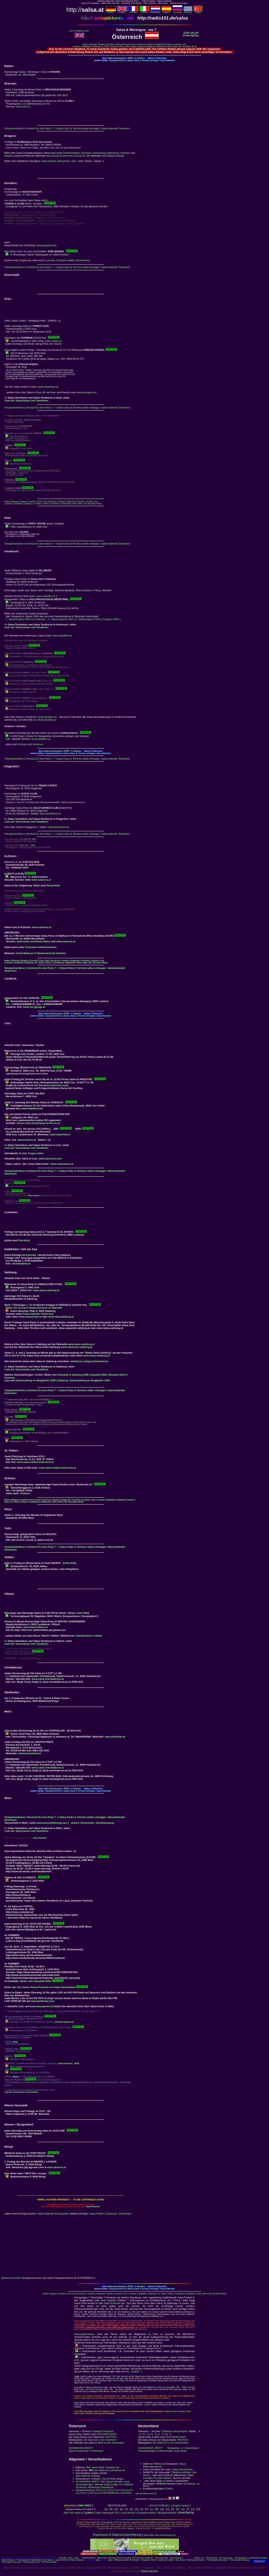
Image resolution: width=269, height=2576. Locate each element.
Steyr (121, 46)
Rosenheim (53, 885)
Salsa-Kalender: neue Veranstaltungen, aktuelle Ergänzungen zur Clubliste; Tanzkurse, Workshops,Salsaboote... (105, 2484)
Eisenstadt (120, 44)
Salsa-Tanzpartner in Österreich (86, 2450)
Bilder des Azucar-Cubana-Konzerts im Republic (34, 1307)
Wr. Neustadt (184, 46)
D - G (146, 2434)
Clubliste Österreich (102, 2431)
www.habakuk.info (32, 1108)
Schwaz (114, 46)
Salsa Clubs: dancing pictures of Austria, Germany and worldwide (125, 2558)
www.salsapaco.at (86, 392)
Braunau (93, 44)
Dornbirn (110, 44)
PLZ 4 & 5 (127, 2490)
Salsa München (176, 2558)
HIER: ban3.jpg (96, 2389)
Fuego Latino (36, 1153)
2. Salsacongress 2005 (60, 619)
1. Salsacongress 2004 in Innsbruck (25, 619)
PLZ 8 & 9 (95, 2493)
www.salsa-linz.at (60, 1134)
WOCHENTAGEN (106, 2434)
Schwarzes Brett (11, 2278)
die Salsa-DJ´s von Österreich (100, 2439)
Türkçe (198, 11)
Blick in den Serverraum (111, 2442)
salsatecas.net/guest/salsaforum (89, 1361)
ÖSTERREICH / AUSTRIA (117, 2493)
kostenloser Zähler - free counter (172, 2560)
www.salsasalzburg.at (61, 1316)
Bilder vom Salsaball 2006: (42, 1981)
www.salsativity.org (48, 386)
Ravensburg (99, 152)
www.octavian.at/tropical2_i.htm (59, 161)
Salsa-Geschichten (182, 2469)
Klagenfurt (159, 44)
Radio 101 (199, 2558)
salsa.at (147, 2405)
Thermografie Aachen (196, 2560)
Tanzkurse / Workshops (118, 2213)
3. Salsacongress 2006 (87, 619)
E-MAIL (169, 2488)
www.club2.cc (23, 106)
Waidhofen (161, 46)
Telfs (127, 46)
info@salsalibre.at (46, 719)
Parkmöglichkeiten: (84, 2334)
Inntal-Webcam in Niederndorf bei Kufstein (41, 953)
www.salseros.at (41, 879)
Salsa (70, 2558)
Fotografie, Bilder (148, 2560)
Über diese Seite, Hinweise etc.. (103, 2467)
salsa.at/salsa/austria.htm (146, 2493)
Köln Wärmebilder (49, 2562)
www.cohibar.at (53, 341)
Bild (34, 839)
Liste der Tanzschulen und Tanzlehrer (26, 400)
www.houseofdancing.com (51, 1822)
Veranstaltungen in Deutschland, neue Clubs (162, 2450)
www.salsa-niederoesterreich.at (35, 1462)
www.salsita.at (54, 155)
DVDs (113, 2478)
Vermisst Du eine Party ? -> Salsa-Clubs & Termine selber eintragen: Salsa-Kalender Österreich (78, 128)
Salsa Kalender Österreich (38, 1313)
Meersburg (113, 152)
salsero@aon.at (26, 1139)
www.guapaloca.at (46, 245)
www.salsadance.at (50, 813)
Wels (170, 46)
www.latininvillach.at (35, 1627)
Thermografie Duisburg (239, 2560)
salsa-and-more (65, 2063)
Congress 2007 (110, 619)
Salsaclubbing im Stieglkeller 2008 (35, 1380)
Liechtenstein (81, 260)
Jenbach (150, 44)
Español (166, 11)
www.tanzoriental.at (29, 1753)
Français (133, 11)
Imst (134, 44)
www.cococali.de (76, 155)
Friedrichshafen (71, 152)
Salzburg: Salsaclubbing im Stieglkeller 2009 (84, 1380)
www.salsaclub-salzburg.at (76, 1347)
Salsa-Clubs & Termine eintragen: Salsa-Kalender (151, 60)
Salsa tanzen (149, 2571)
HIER (76, 2405)
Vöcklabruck (150, 46)
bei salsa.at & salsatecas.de (107, 2470)
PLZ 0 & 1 (101, 2490)
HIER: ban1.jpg (163, 2387)
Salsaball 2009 (98, 1374)
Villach (141, 46)
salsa (76, 2558)
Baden (85, 44)
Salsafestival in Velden (89, 1635)
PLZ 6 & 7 (82, 2493)
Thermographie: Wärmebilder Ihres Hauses (35, 2560)
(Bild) (33, 845)
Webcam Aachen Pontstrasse (127, 2560)
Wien (175, 46)
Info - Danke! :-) (133, 2371)
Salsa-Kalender (93, 2207)
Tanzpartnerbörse (117, 60)
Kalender (31, 1255)
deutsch (111, 11)
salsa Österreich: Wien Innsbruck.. (70, 2560)
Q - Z (169, 2434)
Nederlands (155, 11)
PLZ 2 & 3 (114, 2490)
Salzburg (96, 46)
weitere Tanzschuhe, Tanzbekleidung (92, 1822)
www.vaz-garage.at (34, 1006)
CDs (104, 2478)
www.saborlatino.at (62, 1163)
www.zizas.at (33, 1196)
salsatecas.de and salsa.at (176, 2411)
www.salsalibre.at (45, 596)
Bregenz (101, 44)
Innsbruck (141, 44)
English (122, 11)
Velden (133, 46)
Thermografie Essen (31, 2562)
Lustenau (76, 46)
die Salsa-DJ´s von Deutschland (170, 2442)
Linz (184, 44)
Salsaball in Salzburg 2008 (73, 1374)
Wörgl (194, 46)
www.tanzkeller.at (115, 1736)
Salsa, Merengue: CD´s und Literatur (115, 2512)
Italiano (144, 11)
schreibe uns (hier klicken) (157, 2478)
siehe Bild (69, 1563)
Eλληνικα (188, 11)
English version (181, 2505)
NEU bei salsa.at (73, 2512)
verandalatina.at (21, 1263)
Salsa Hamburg (161, 2558)
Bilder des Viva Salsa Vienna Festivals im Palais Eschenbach (46, 1987)
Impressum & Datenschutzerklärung (117, 2534)
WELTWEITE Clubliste (88, 2475)
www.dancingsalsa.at (64, 2022)
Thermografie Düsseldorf (217, 2560)
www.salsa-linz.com (55, 1085)
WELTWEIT (85, 2505)
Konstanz (86, 152)
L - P (161, 2434)
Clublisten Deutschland (174, 2431)
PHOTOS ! (111, 2437)
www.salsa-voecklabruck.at (48, 1679)
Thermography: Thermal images (219, 2558)
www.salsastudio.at (30, 1316)
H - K (154, 2434)
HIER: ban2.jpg (188, 2387)
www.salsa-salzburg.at (46, 1290)
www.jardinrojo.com (42, 2001)
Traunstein (31, 947)
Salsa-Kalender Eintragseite (52, 2213)
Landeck (177, 44)
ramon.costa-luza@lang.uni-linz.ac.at (38, 1123)
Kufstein (169, 44)
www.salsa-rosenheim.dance (33, 941)
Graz (128, 44)
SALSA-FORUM (159, 2505)
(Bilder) (16, 2077)
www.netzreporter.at (41, 2006)
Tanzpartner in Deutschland (182, 2448)
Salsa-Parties (96, 2213)
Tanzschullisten (118, 2381)
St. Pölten (105, 46)
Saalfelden (86, 46)
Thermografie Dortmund (12, 2562)
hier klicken (189, 2483)
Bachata (62, 2558)
